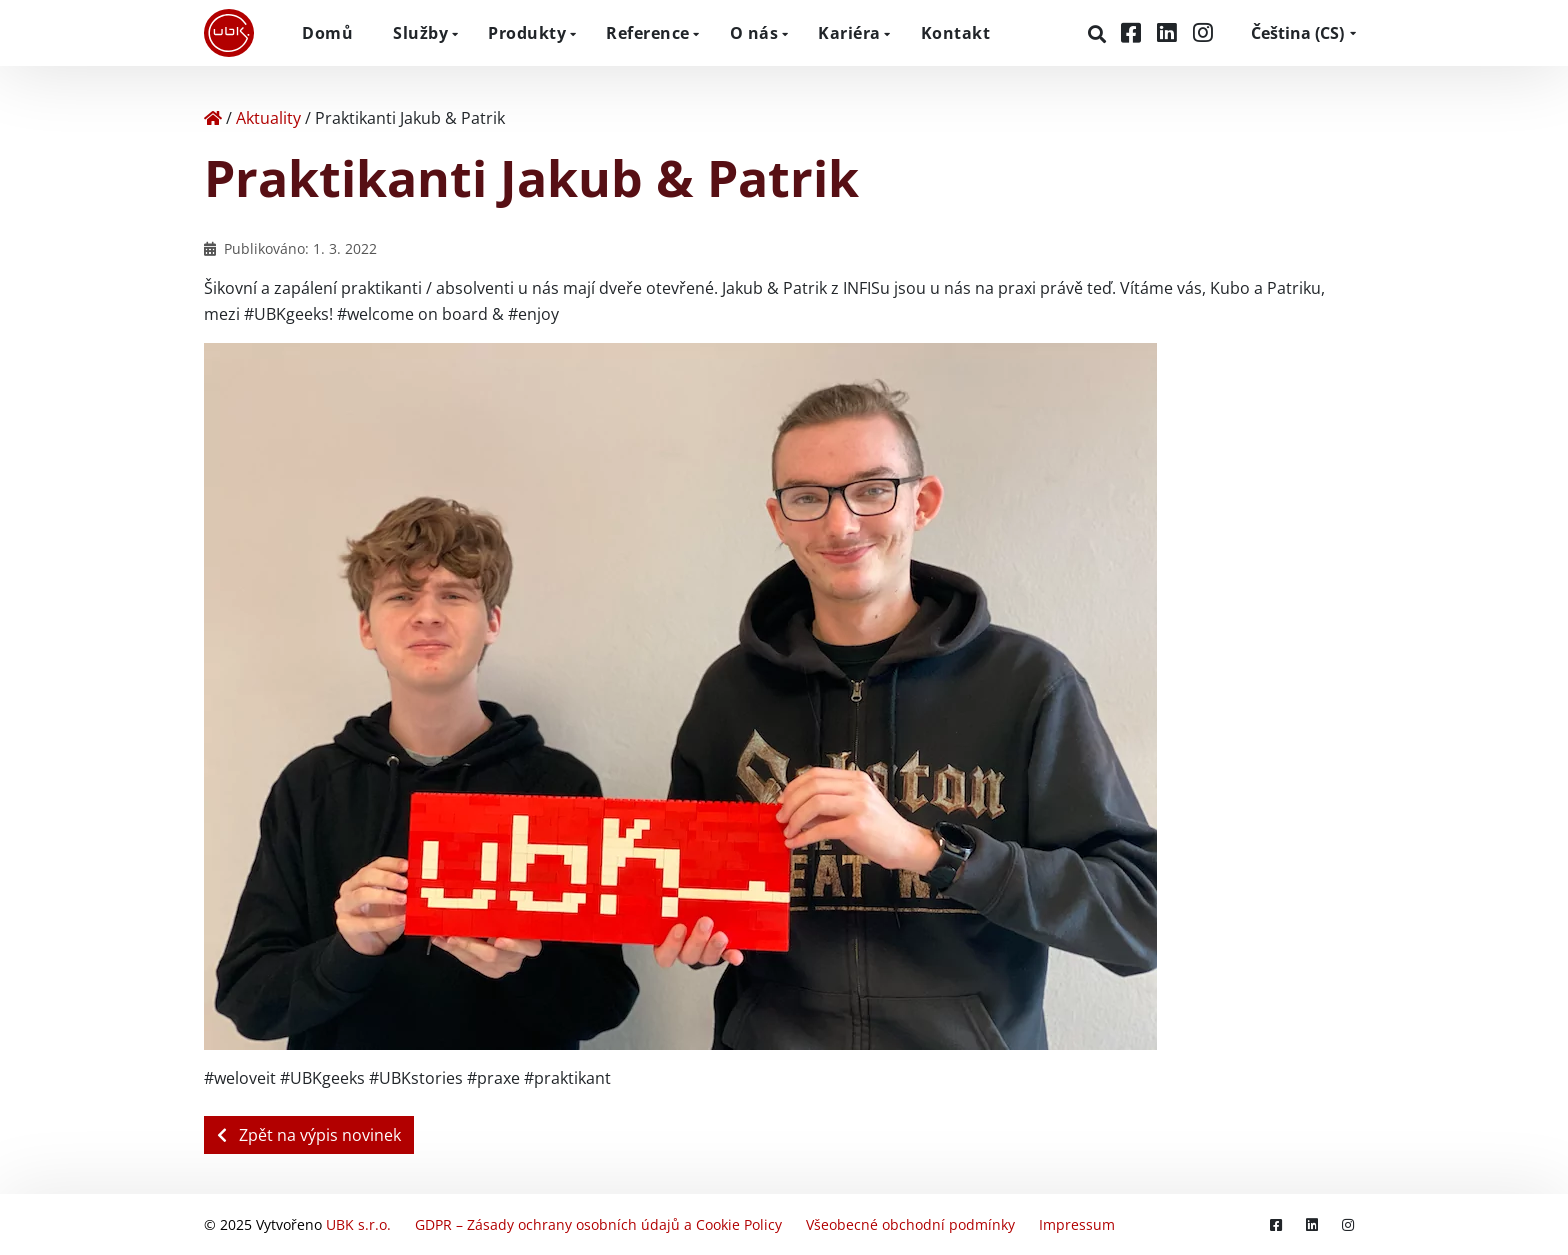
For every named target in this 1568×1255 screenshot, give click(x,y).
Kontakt (956, 33)
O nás (754, 33)
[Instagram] (1203, 32)
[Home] (213, 118)
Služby (420, 33)
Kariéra (849, 33)
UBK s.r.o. (358, 1224)
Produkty (527, 33)
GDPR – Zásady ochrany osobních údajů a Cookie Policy (598, 1224)
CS (1297, 33)
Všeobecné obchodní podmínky (910, 1224)
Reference (648, 33)
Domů (327, 33)
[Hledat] (1099, 34)
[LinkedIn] (1170, 32)
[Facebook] (1134, 32)
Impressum (1077, 1224)
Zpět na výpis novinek (309, 1135)
